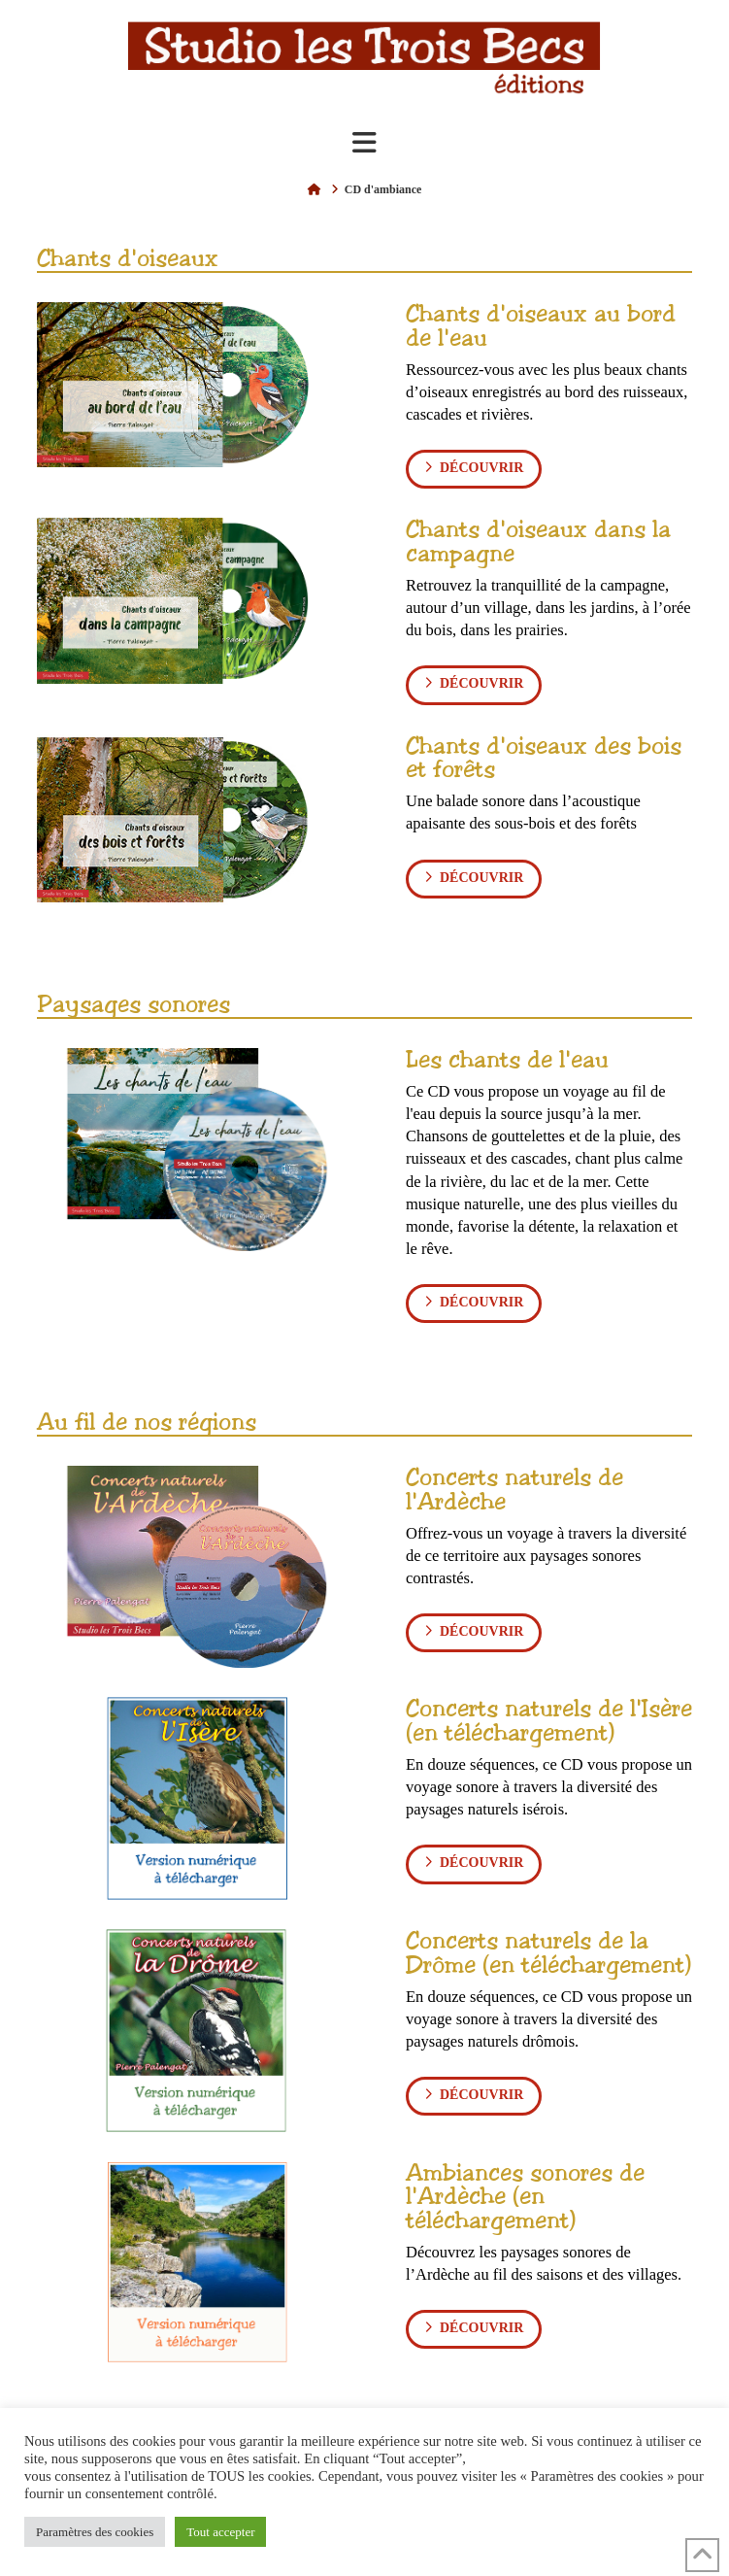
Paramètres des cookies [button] (94, 2532)
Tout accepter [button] (220, 2532)
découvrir (473, 467)
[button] (364, 143)
